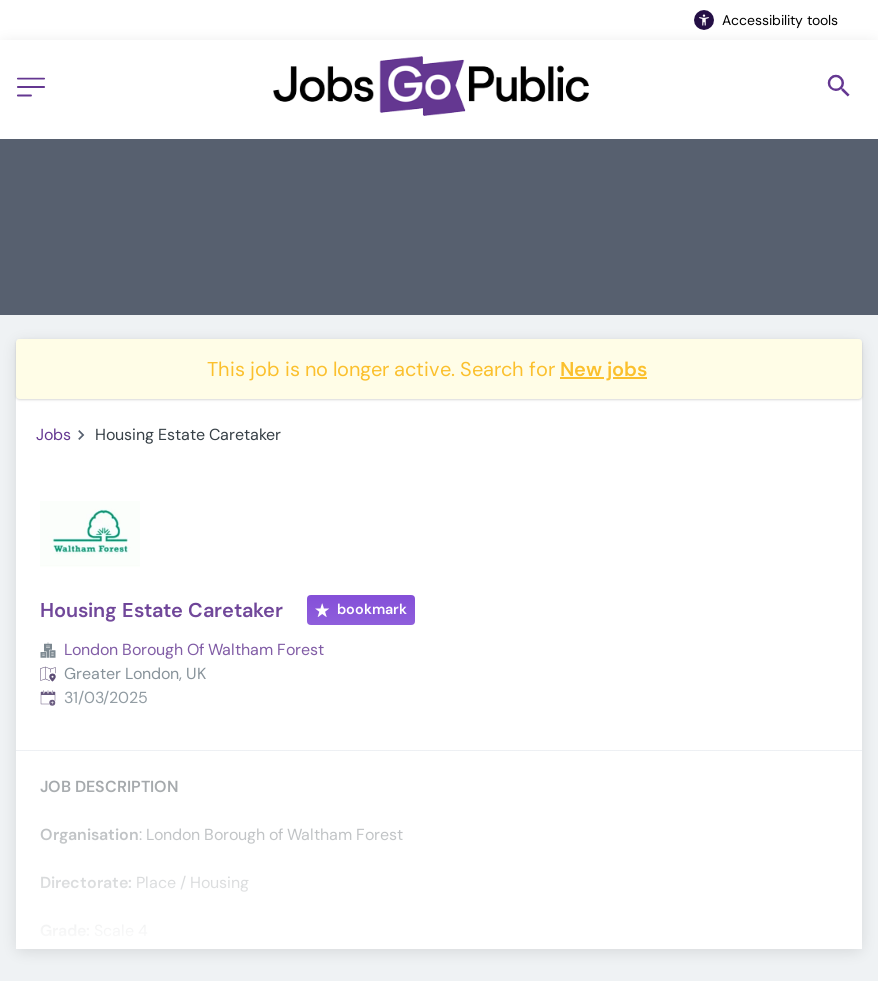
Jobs (53, 434)
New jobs (603, 369)
